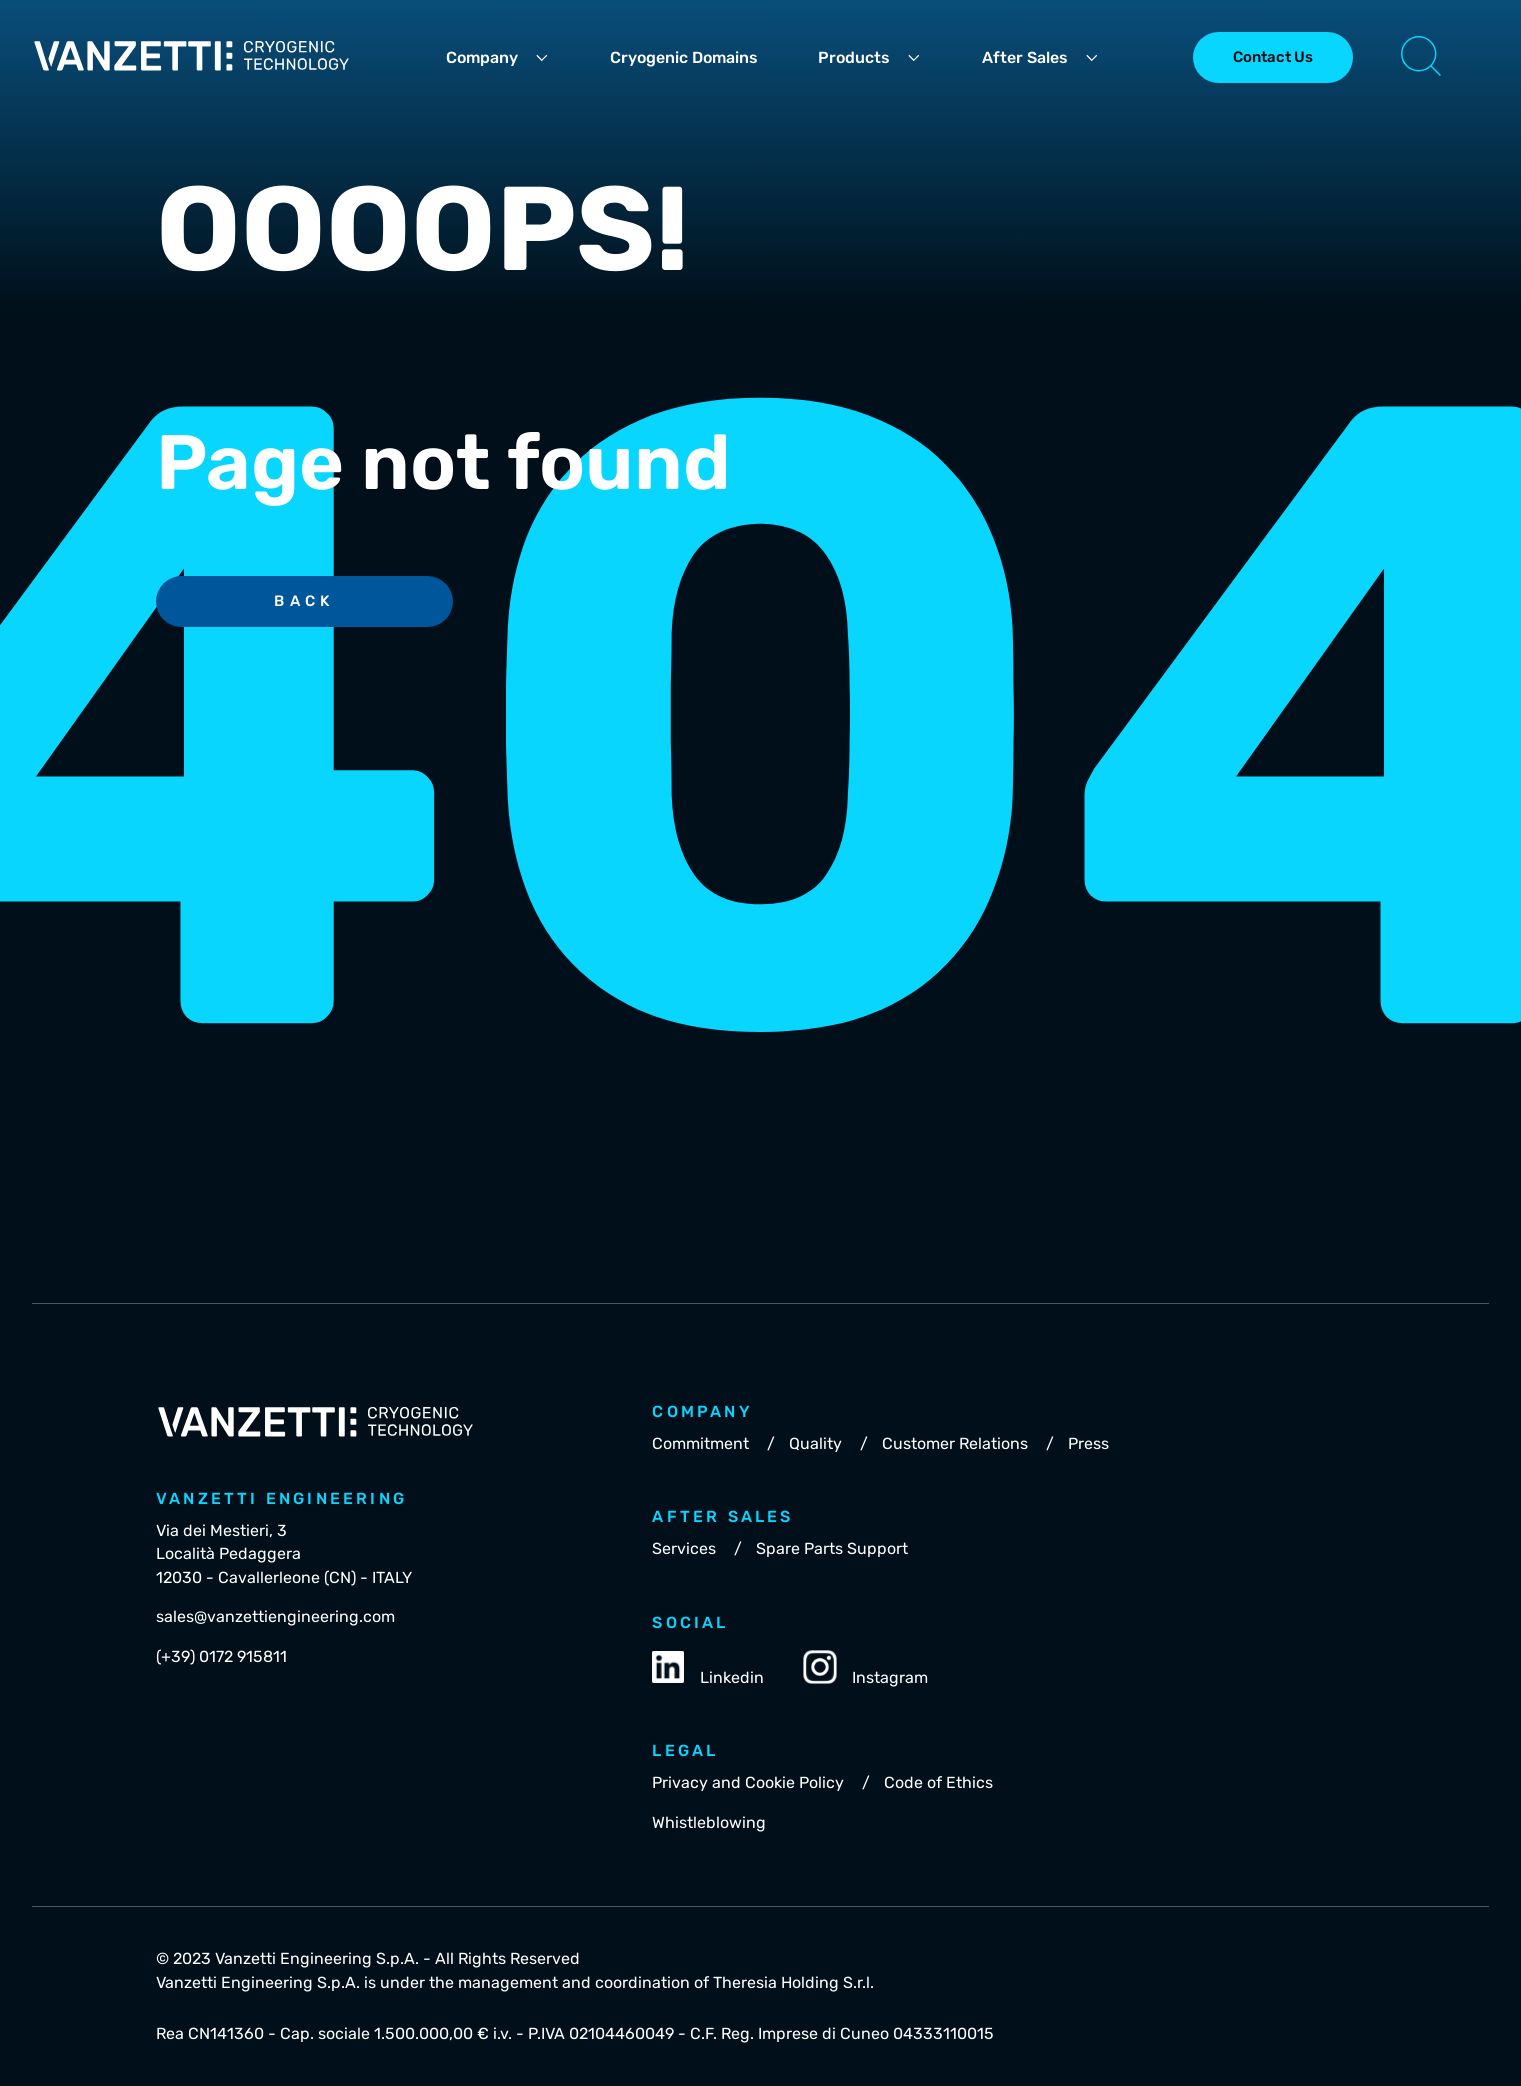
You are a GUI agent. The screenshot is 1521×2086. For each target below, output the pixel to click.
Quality (815, 1443)
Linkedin (708, 1669)
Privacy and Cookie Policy (748, 1782)
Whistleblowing (709, 1822)
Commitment (700, 1443)
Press (1088, 1443)
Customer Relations (955, 1443)
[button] (1421, 58)
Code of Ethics (938, 1782)
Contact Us (1273, 57)
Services (684, 1548)
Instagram (866, 1669)
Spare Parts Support (832, 1548)
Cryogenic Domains (684, 57)
